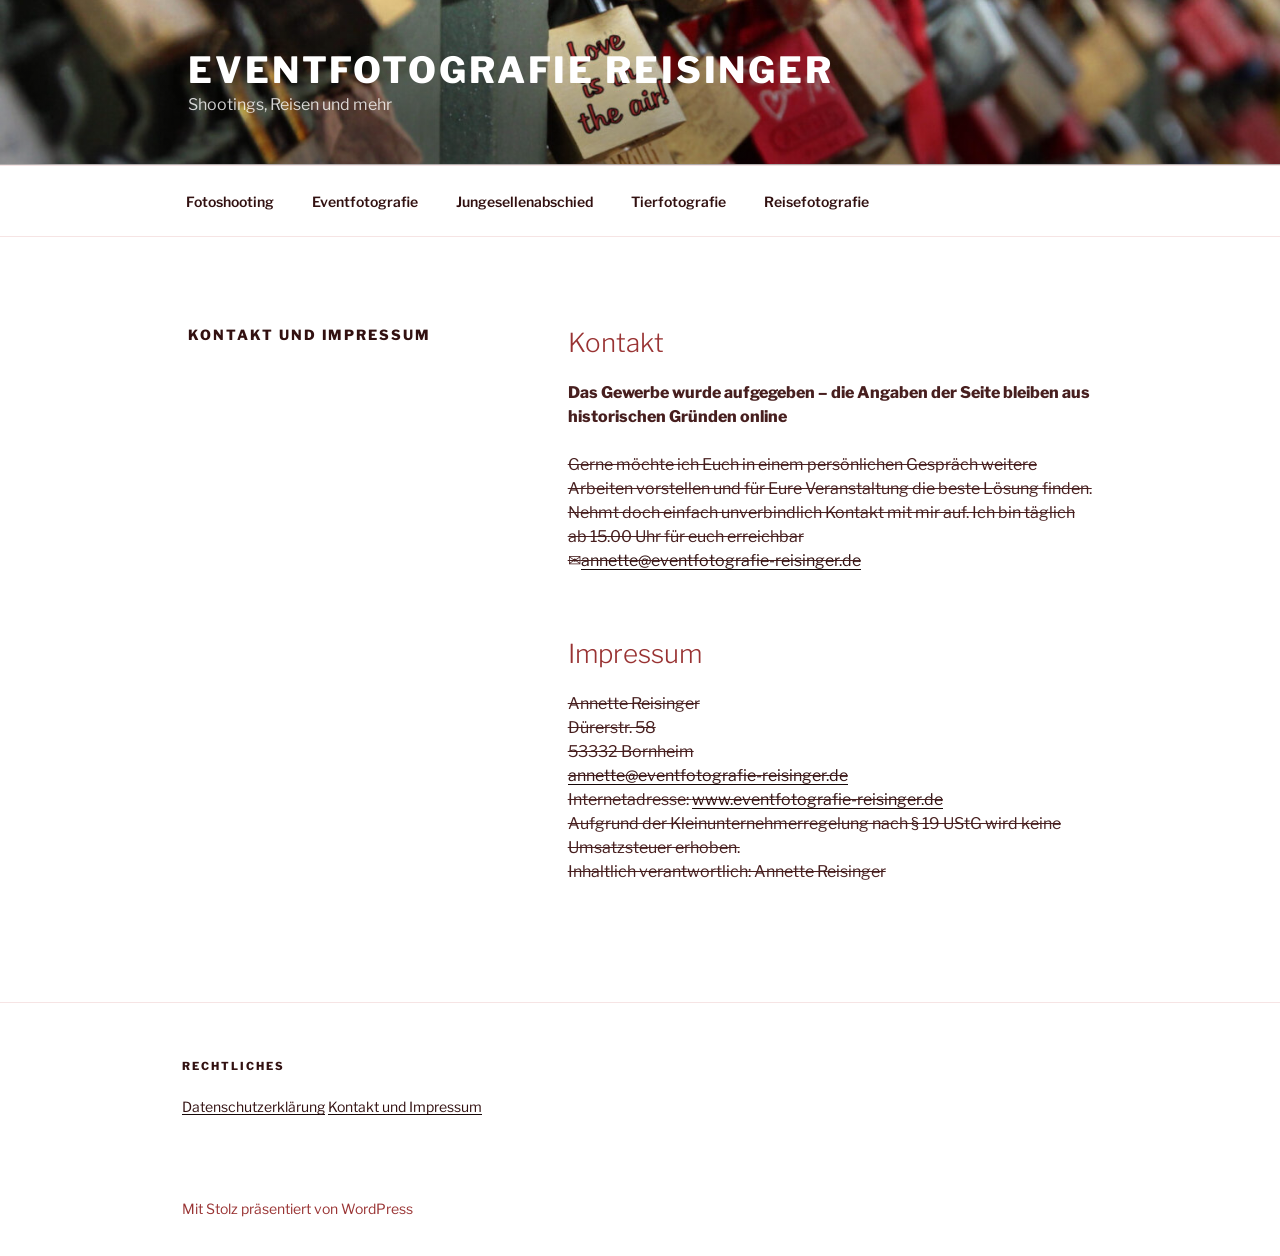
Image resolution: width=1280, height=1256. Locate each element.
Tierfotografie (678, 201)
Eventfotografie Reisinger (511, 70)
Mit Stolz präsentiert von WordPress (297, 1208)
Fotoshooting (230, 201)
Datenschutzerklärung (253, 1106)
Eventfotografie (365, 201)
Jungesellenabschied (524, 201)
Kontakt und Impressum (405, 1106)
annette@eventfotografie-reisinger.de (721, 560)
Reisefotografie (816, 201)
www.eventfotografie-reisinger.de (817, 799)
